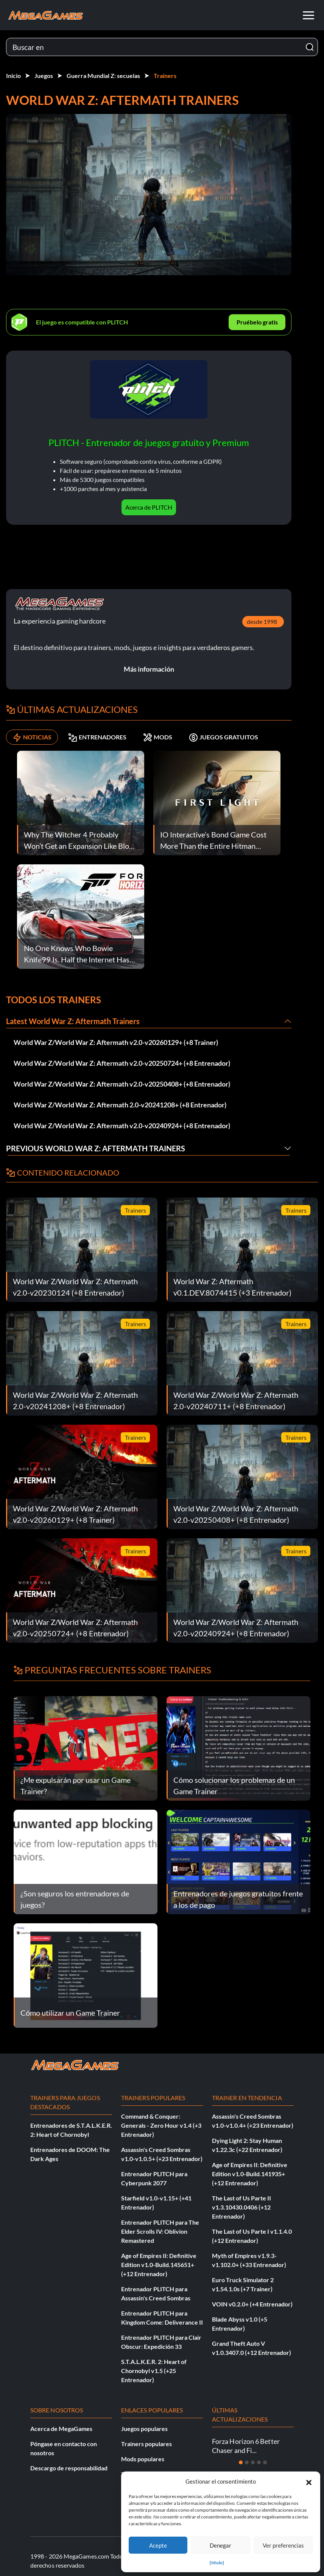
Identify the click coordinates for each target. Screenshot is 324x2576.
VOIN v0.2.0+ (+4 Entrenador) (252, 2304)
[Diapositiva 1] (241, 2462)
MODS (157, 737)
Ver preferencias (283, 2545)
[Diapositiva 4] (259, 2462)
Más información (149, 669)
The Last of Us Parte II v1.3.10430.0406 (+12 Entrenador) (241, 2207)
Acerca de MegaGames (61, 2428)
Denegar (220, 2545)
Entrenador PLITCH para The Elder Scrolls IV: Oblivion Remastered (160, 2231)
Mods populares (142, 2458)
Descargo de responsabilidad (68, 2468)
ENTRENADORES (97, 737)
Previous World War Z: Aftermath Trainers (95, 1148)
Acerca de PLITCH (148, 507)
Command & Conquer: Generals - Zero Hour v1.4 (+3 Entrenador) (161, 2125)
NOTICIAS (31, 737)
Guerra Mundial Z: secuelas (103, 75)
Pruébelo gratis (257, 322)
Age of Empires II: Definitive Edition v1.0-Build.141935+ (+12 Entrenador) (249, 2173)
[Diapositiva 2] (247, 2462)
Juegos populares (144, 2428)
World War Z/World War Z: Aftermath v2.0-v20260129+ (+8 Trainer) (116, 1042)
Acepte (158, 2545)
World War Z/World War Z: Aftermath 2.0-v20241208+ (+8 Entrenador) (120, 1105)
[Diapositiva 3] (253, 2462)
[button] (309, 2481)
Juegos (43, 75)
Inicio (13, 75)
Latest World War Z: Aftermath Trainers (73, 1021)
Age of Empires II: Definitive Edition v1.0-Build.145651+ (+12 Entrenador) (158, 2264)
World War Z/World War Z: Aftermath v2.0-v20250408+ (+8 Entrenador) (122, 1084)
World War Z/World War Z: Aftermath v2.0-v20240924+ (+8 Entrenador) (122, 1125)
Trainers (165, 75)
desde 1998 (262, 621)
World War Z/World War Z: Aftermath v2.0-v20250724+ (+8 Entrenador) (122, 1063)
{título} (217, 2562)
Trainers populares (146, 2443)
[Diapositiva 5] (265, 2462)
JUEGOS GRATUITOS (223, 737)
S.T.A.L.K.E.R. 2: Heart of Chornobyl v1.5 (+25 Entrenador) (154, 2370)
